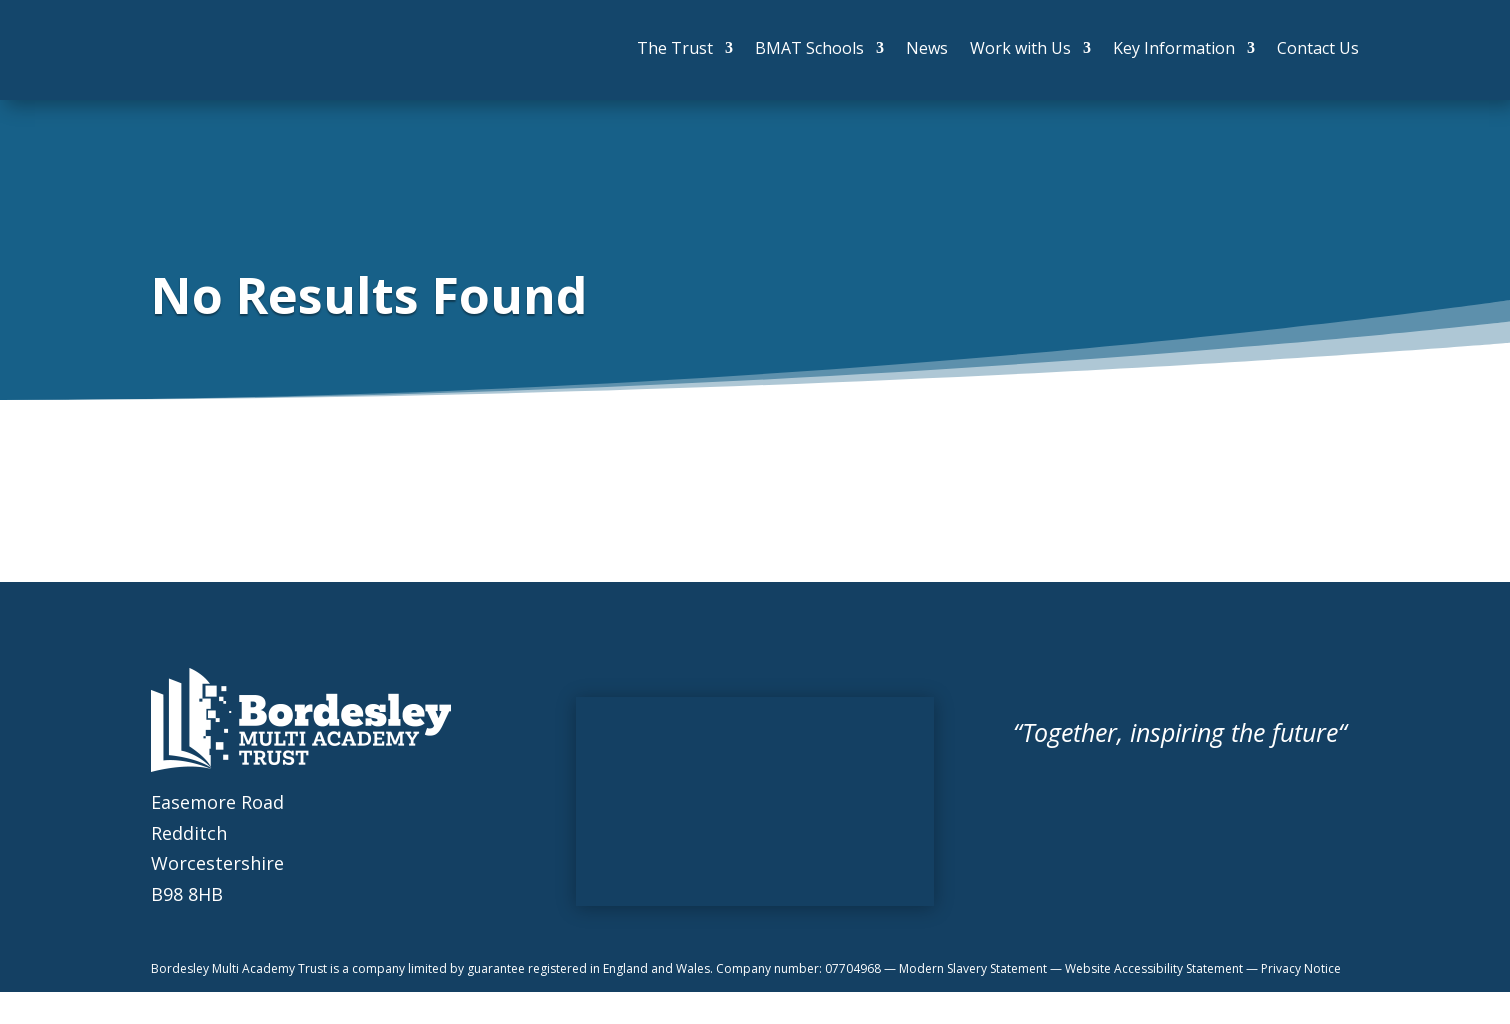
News (927, 48)
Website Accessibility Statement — (1163, 968)
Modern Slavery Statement (974, 968)
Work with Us (1020, 48)
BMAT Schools (809, 48)
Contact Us (1318, 48)
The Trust (675, 48)
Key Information (1174, 48)
